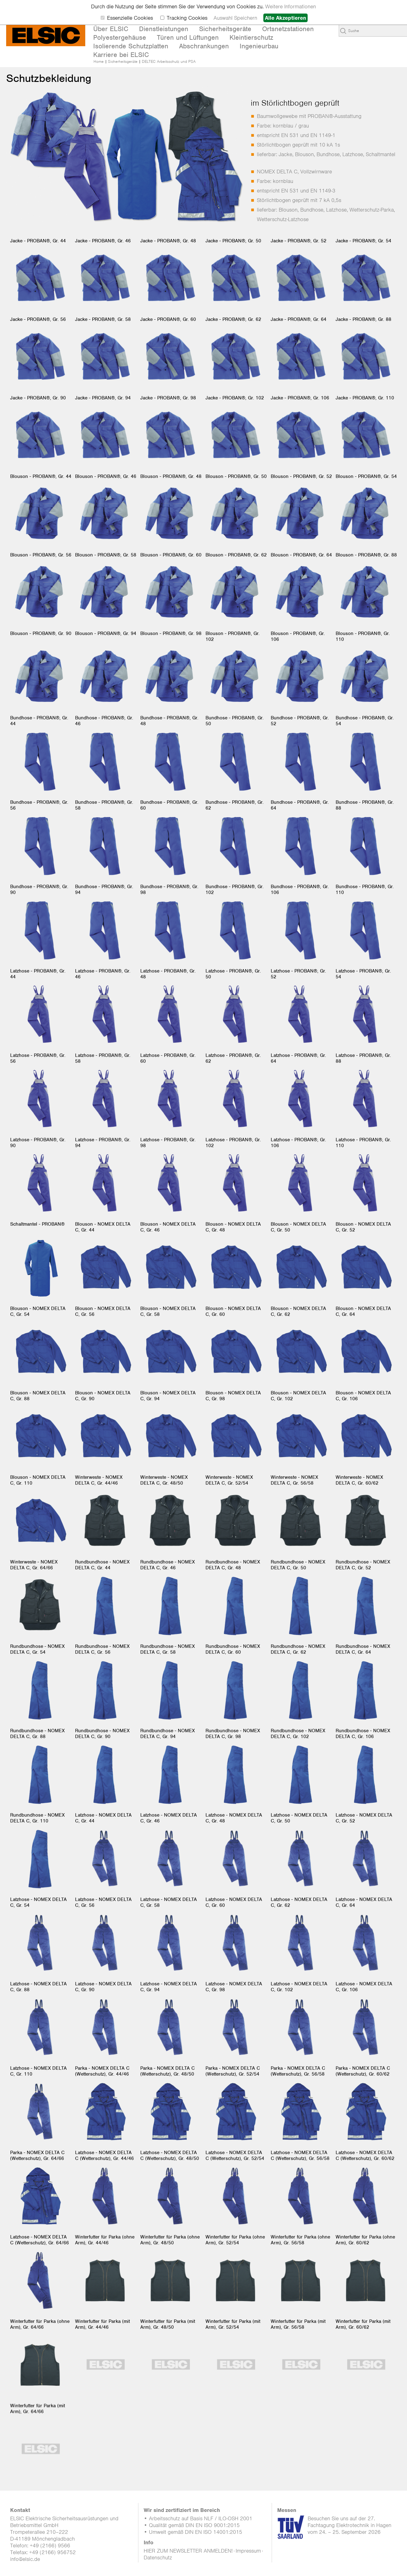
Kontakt (20, 2510)
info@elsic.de (25, 2559)
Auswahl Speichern (235, 17)
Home (99, 61)
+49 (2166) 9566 (50, 2545)
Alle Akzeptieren (285, 17)
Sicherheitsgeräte (123, 61)
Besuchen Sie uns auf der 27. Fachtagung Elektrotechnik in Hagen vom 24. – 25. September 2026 (349, 2525)
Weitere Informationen (290, 6)
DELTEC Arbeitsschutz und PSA (169, 61)
